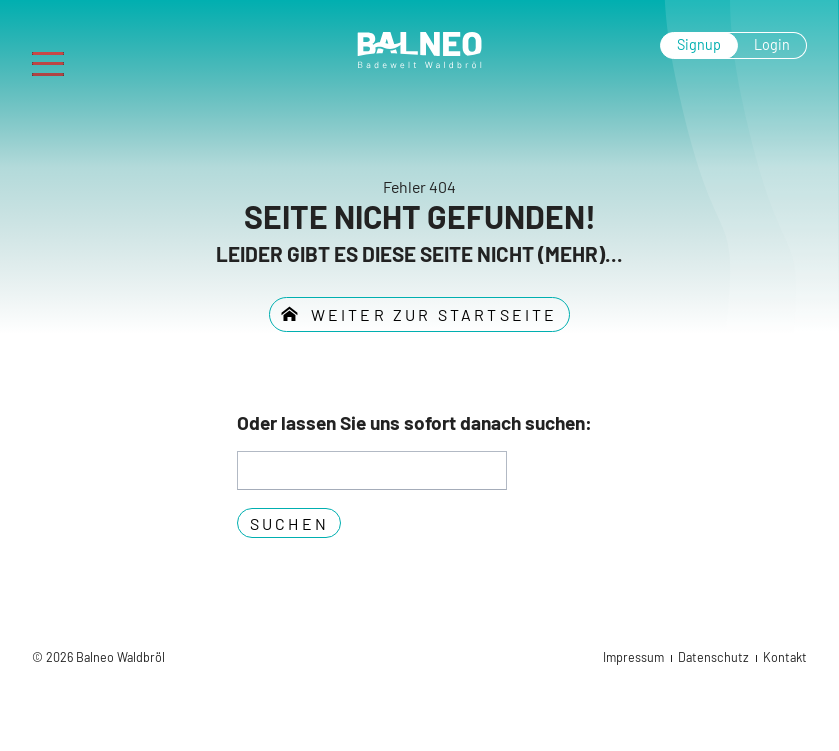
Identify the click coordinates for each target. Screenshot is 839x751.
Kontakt (785, 657)
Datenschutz (713, 657)
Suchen (289, 523)
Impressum (633, 657)
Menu (56, 57)
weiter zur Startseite (430, 314)
